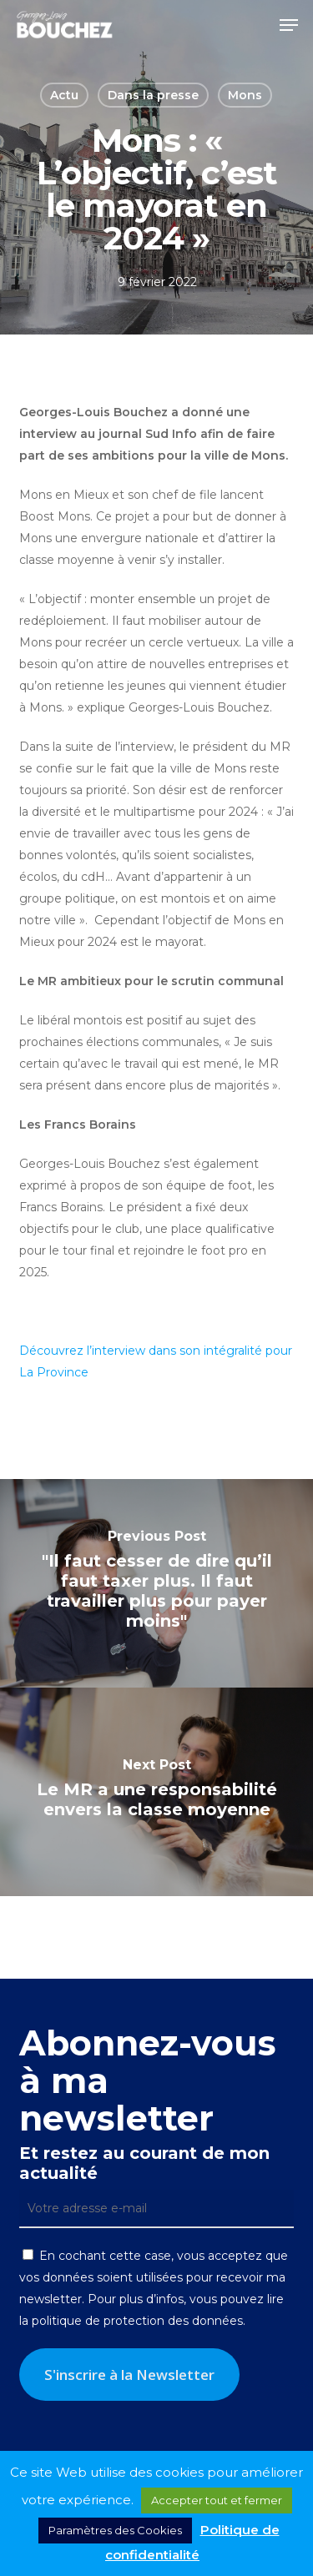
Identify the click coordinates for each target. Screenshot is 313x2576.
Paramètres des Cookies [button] (115, 2530)
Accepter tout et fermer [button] (216, 2500)
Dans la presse (153, 95)
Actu (64, 95)
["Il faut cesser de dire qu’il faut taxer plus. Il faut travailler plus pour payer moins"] (156, 1583)
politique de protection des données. (138, 2320)
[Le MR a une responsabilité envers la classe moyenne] (156, 1792)
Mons (245, 95)
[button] (289, 25)
